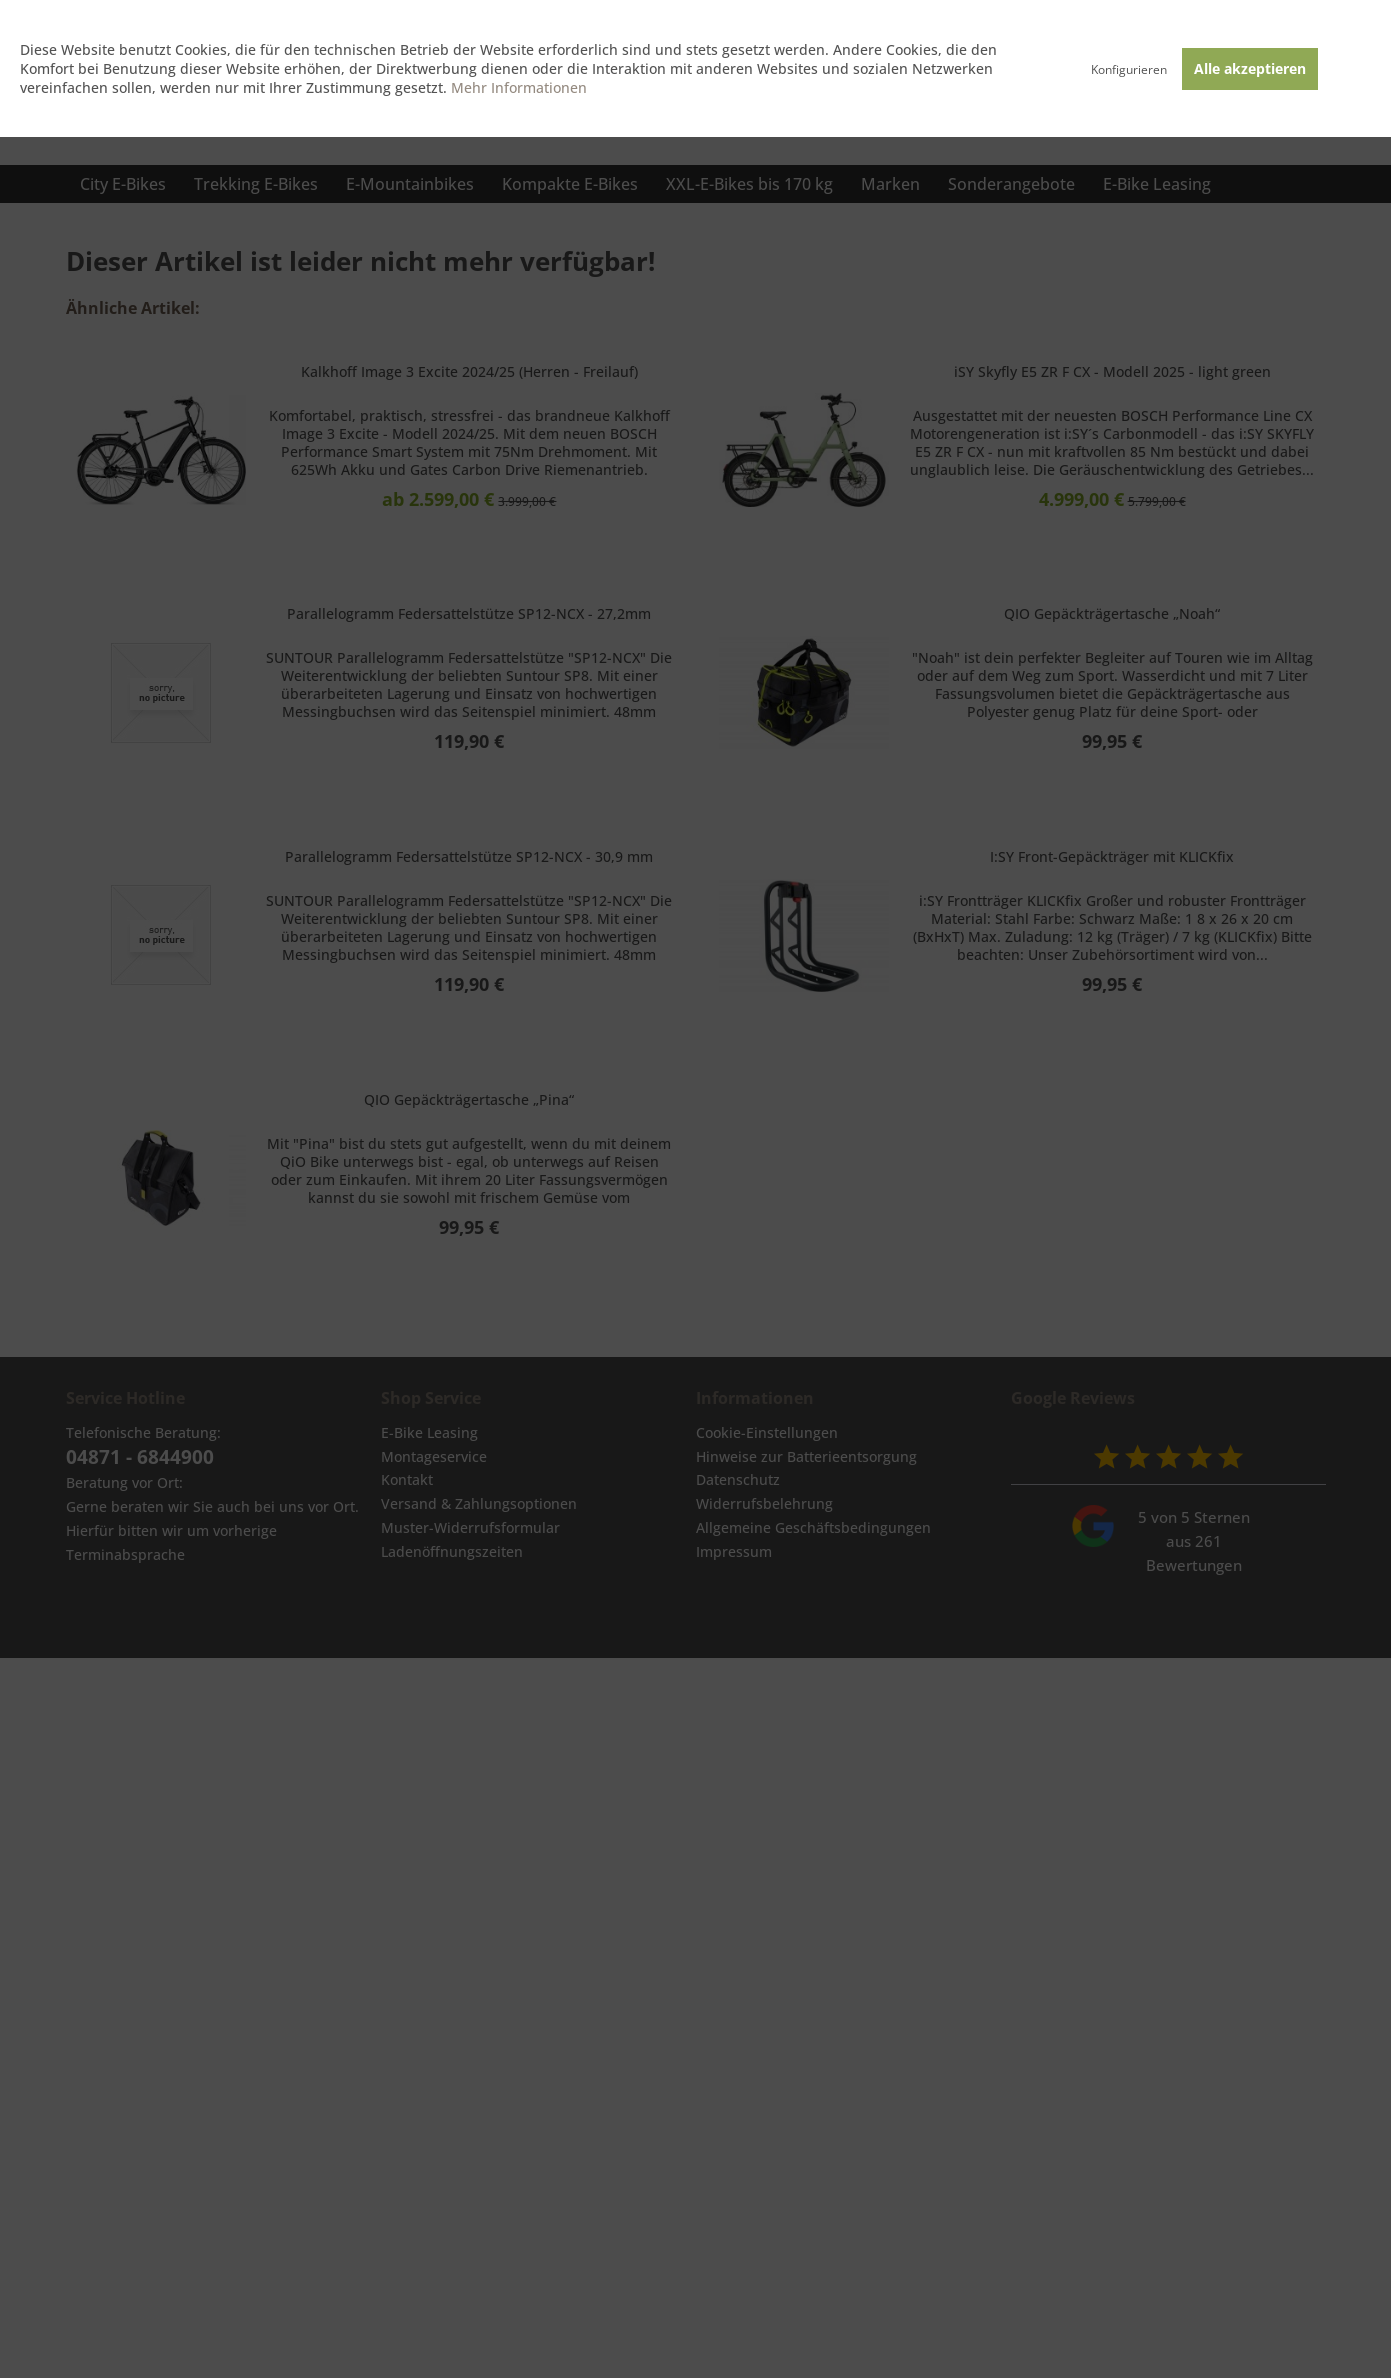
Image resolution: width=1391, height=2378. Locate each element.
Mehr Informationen (519, 87)
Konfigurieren (1129, 69)
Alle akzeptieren (1250, 68)
